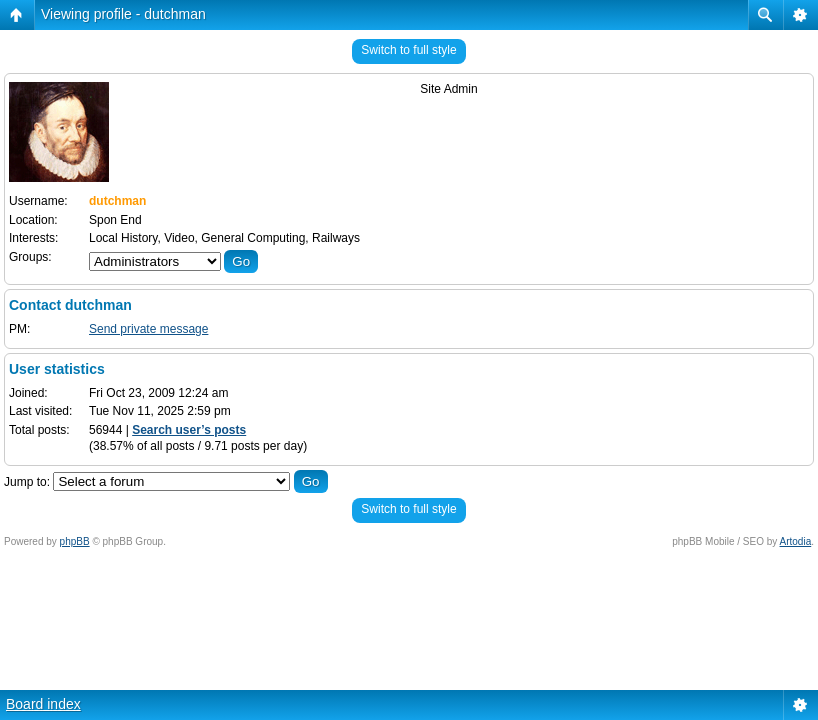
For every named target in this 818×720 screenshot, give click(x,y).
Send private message (148, 329)
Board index (43, 704)
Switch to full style (408, 50)
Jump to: (27, 482)
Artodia (796, 541)
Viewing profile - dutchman (123, 14)
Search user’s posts (189, 430)
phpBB (75, 541)
